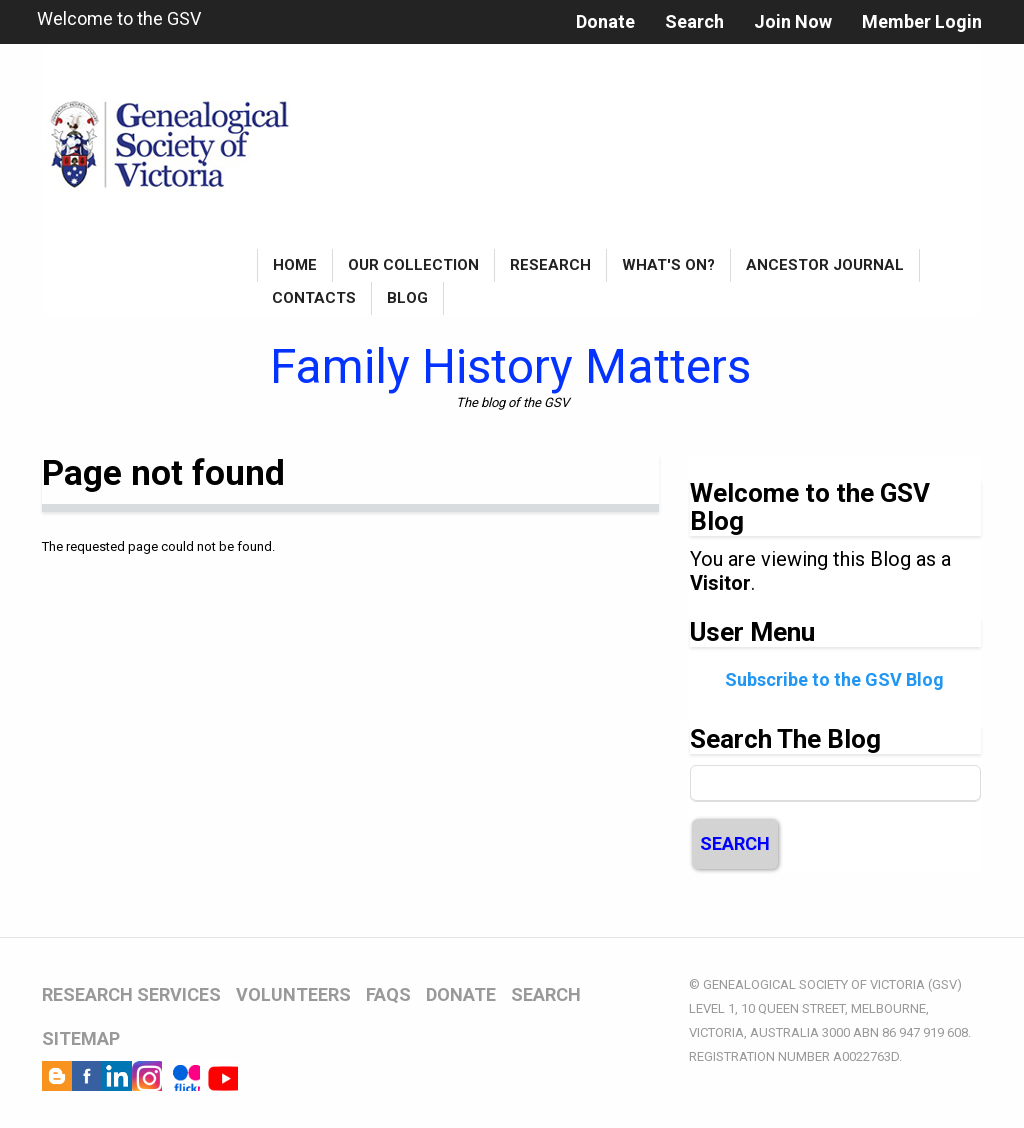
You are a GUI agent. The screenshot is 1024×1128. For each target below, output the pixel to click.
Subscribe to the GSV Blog (834, 679)
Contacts (314, 298)
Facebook (87, 1076)
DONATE (461, 994)
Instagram (147, 1076)
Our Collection (413, 265)
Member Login (922, 21)
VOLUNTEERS (293, 994)
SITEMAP (81, 1038)
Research (550, 265)
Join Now (793, 21)
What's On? (668, 265)
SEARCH (546, 994)
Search (694, 21)
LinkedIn (117, 1076)
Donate (605, 21)
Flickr (185, 1076)
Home (295, 265)
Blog (407, 298)
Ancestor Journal (825, 265)
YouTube (223, 1076)
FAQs (388, 994)
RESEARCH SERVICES (131, 994)
